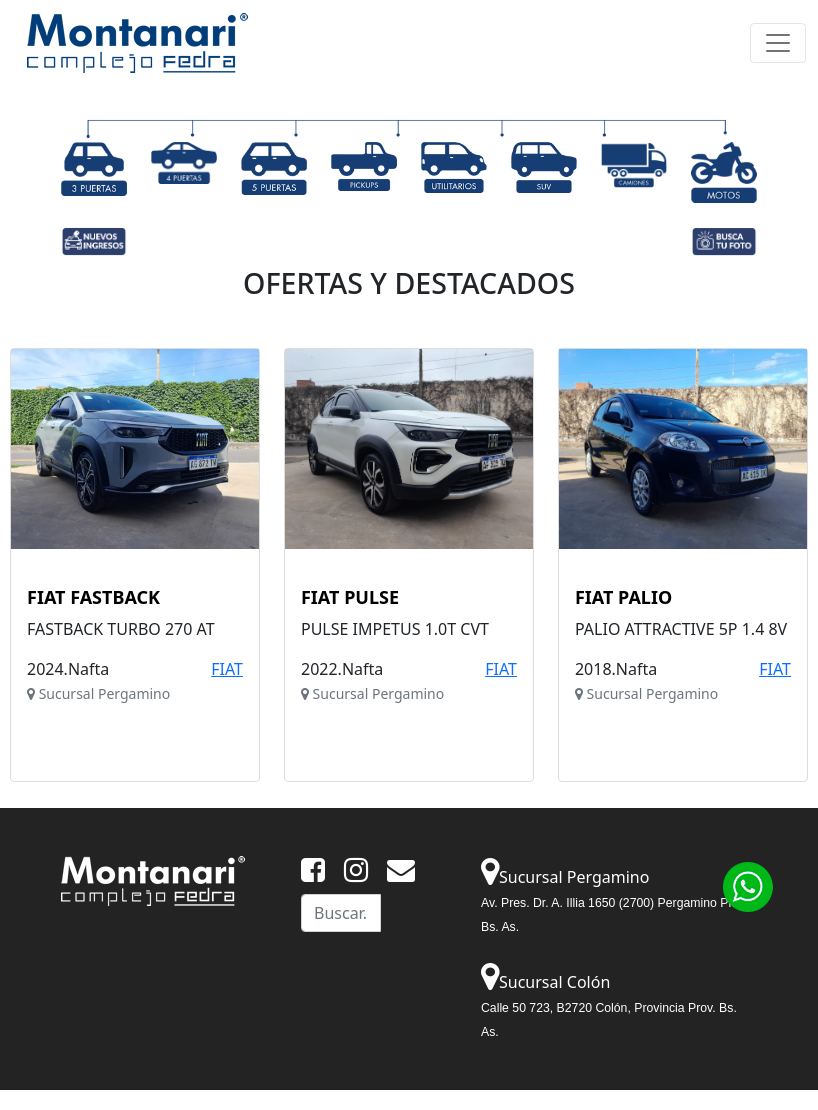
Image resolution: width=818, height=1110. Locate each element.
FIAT (227, 669)
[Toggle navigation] (778, 43)
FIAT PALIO (623, 598)
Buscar (418, 913)
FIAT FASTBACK (93, 598)
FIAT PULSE (350, 598)
